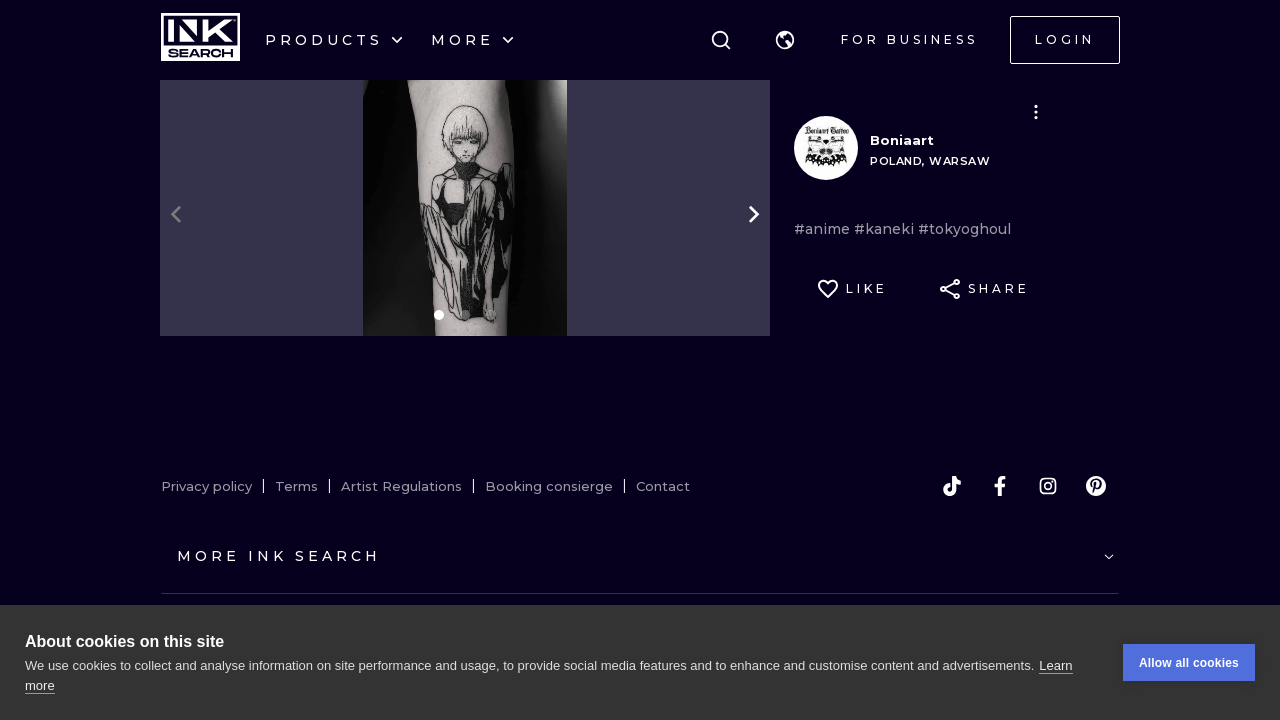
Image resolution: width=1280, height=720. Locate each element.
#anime (824, 229)
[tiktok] (952, 486)
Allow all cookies (1189, 663)
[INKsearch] (200, 40)
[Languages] (785, 40)
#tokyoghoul (964, 229)
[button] (785, 40)
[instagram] (1048, 486)
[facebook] (1000, 486)
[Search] (721, 40)
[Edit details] (1036, 112)
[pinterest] (1096, 486)
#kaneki (886, 229)
